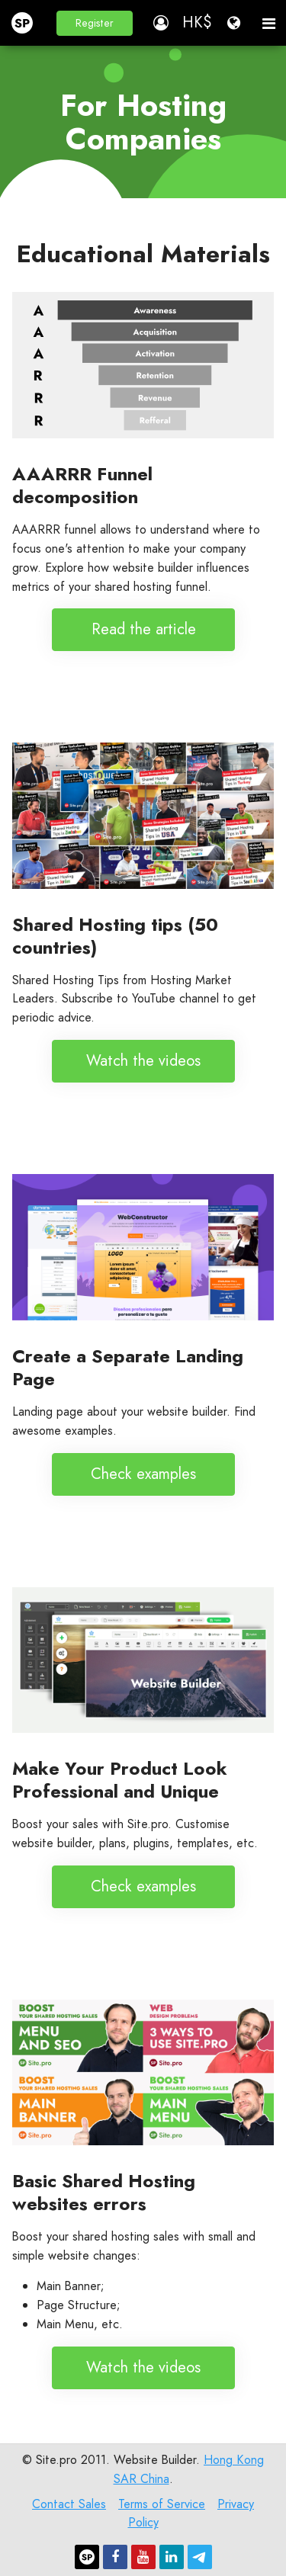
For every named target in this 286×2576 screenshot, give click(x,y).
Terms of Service (161, 2504)
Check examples (143, 1474)
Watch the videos (143, 1061)
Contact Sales (69, 2504)
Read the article (143, 629)
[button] (94, 23)
